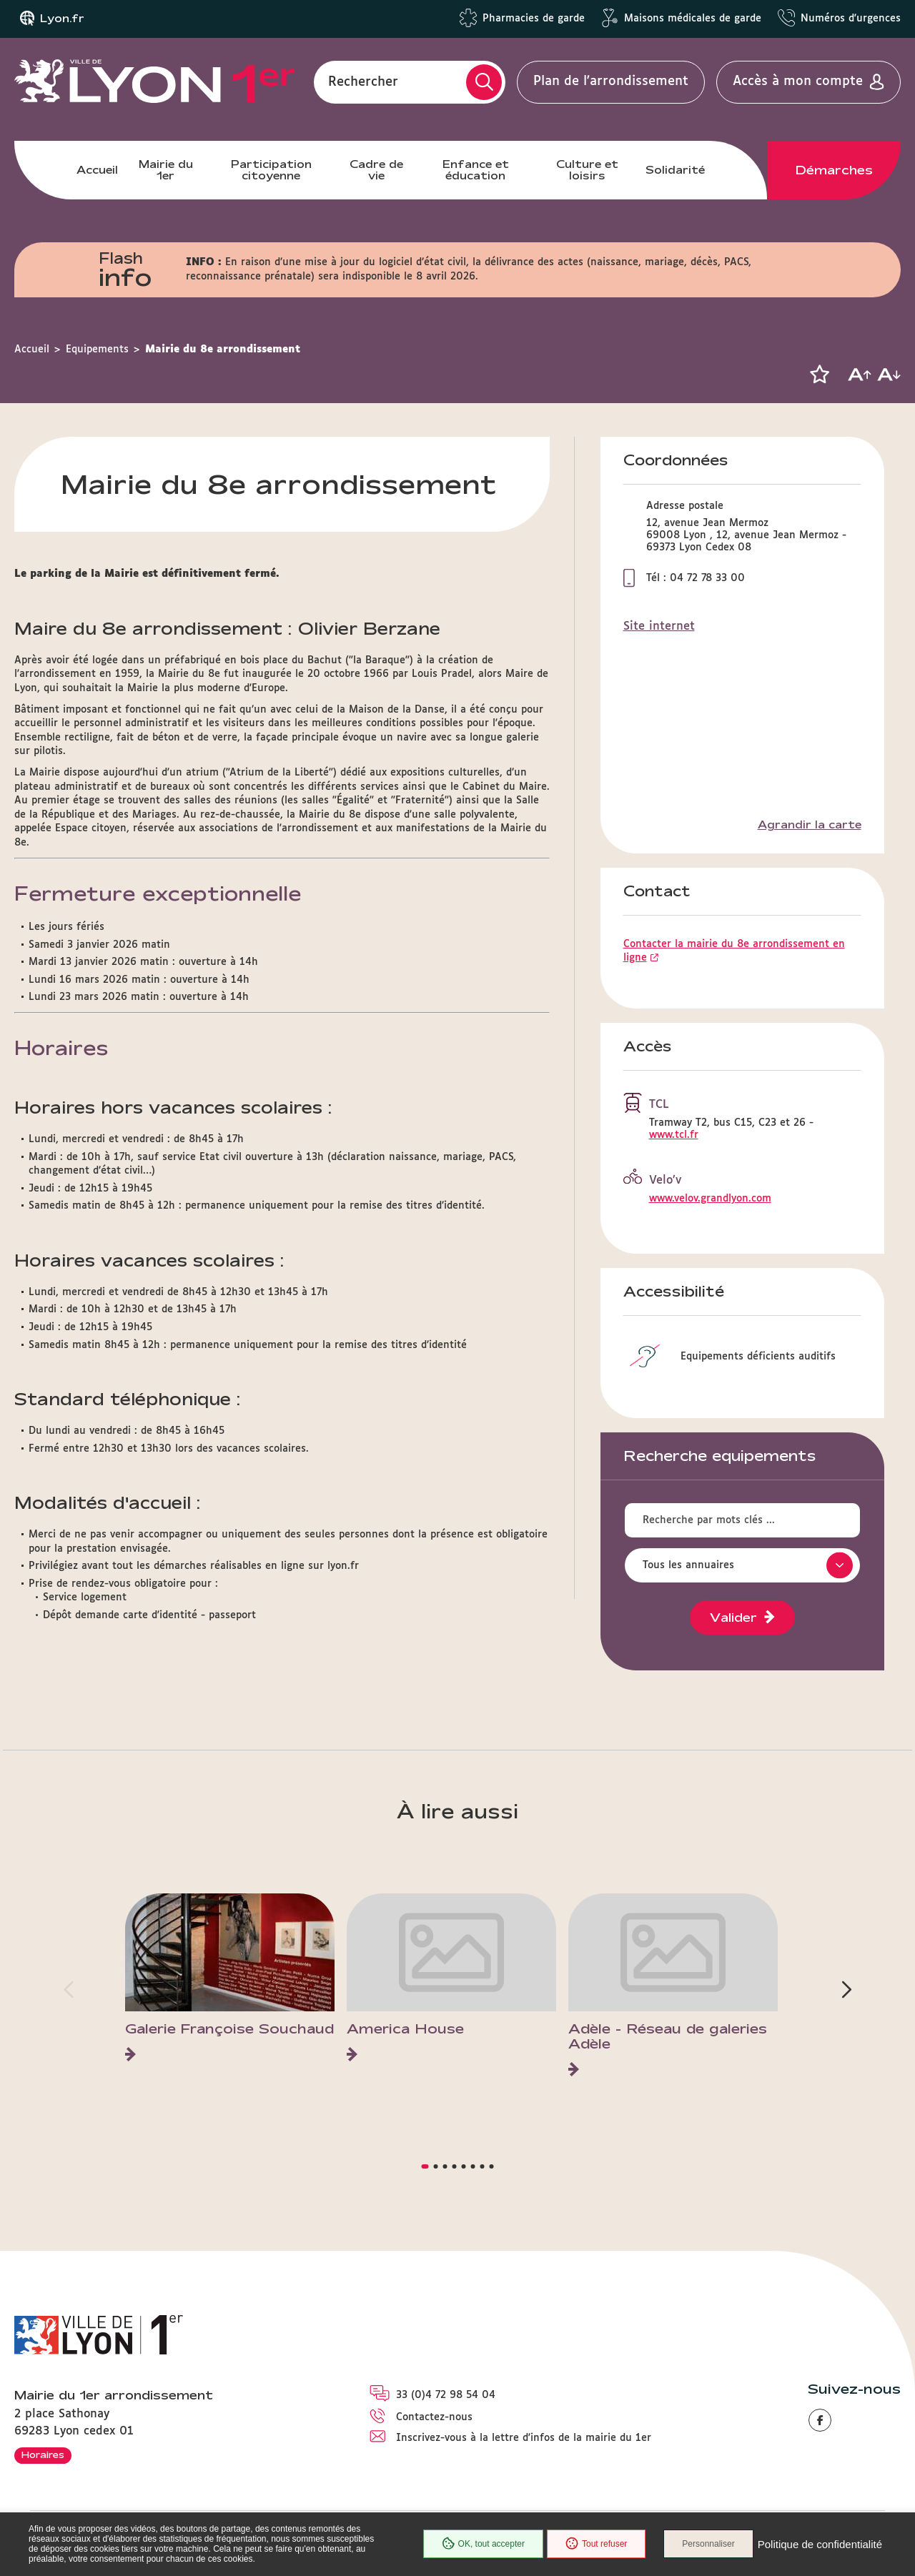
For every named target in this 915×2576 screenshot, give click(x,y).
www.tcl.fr (673, 1135)
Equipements (97, 350)
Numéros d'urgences (851, 19)
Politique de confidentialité (820, 2544)
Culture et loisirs (587, 170)
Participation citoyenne (271, 170)
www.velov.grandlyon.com (710, 1199)
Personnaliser (708, 2544)
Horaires (42, 2454)
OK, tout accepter (483, 2544)
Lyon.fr (62, 18)
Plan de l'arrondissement (610, 81)
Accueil (97, 170)
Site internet (659, 626)
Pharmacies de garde (534, 19)
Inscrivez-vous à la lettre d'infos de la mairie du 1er (523, 2438)
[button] (819, 374)
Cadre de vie (376, 170)
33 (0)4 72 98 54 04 (445, 2395)
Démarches (834, 170)
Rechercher (363, 81)
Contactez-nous (434, 2417)
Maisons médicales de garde (692, 19)
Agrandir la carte (809, 825)
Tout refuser (596, 2544)
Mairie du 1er (166, 170)
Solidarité (675, 170)
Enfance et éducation (475, 170)
